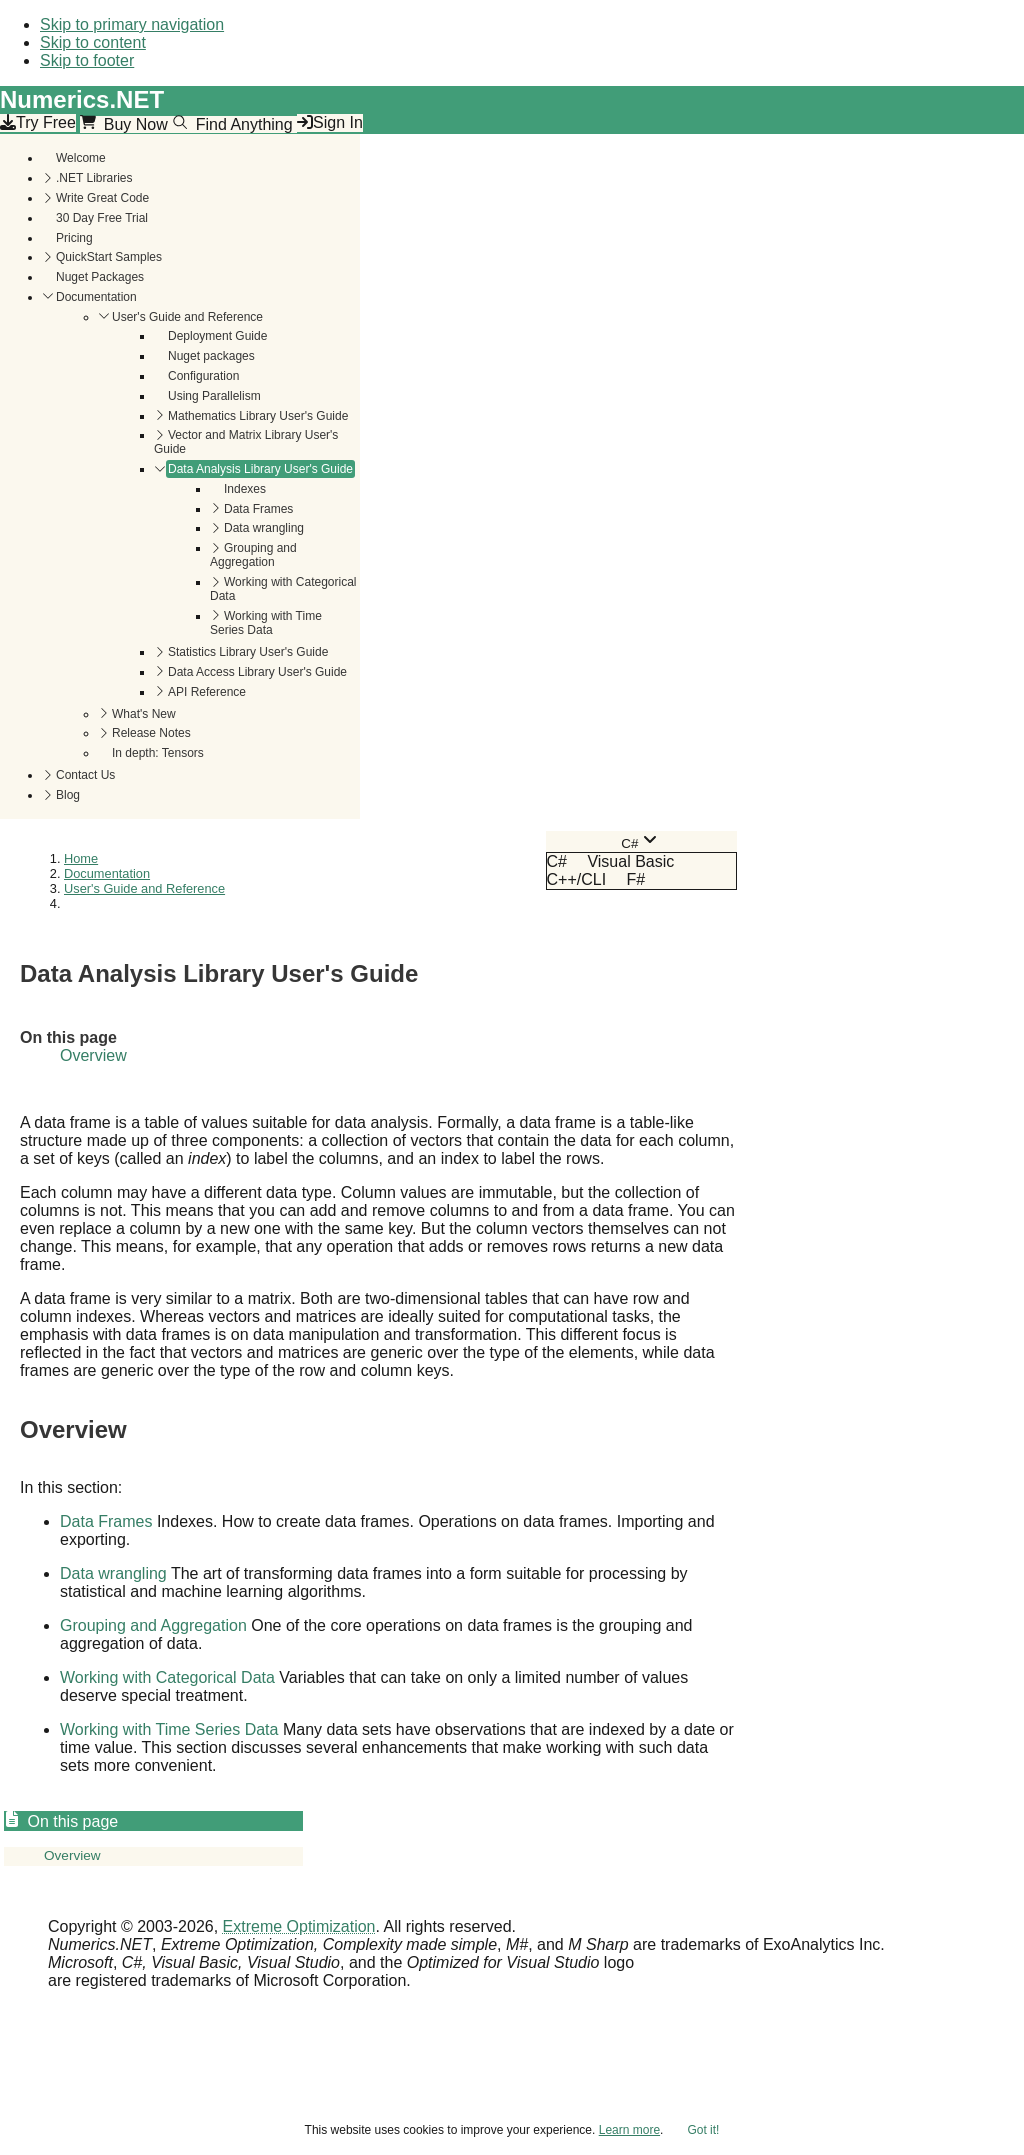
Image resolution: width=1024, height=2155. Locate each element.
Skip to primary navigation (132, 24)
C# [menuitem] (557, 861)
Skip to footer (87, 60)
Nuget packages (211, 356)
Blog (68, 795)
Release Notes (151, 733)
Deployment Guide (217, 336)
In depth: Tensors (158, 753)
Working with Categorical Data (283, 589)
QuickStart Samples (109, 257)
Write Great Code (102, 198)
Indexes (245, 489)
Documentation (96, 297)
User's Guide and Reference (187, 317)
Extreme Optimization (299, 1926)
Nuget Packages (100, 277)
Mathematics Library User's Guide (258, 416)
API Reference (207, 692)
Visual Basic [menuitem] (630, 861)
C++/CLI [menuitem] (577, 879)
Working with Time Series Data (266, 623)
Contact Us (85, 775)
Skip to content (93, 42)
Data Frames (258, 509)
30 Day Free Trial (102, 218)
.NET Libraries (94, 178)
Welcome (81, 158)
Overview (93, 1055)
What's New (144, 714)
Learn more (629, 2130)
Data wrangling (264, 528)
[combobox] (641, 841)
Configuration (203, 376)
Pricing (74, 238)
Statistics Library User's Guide (248, 652)
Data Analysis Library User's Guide (260, 469)
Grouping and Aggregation (253, 555)
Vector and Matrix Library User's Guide (246, 442)
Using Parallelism (214, 396)
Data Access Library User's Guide (257, 672)
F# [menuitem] (636, 879)
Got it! (703, 2130)
